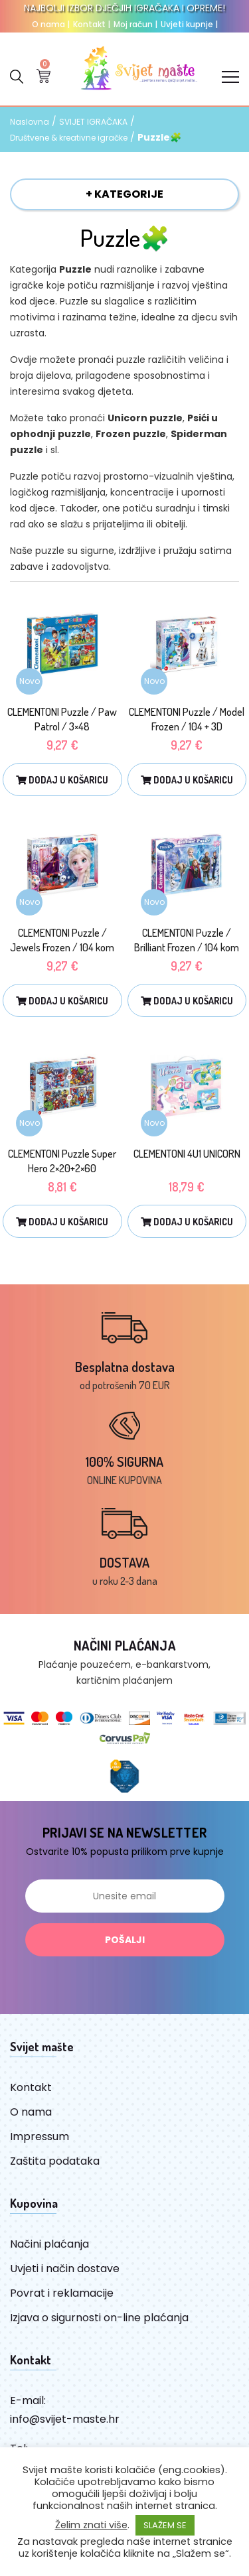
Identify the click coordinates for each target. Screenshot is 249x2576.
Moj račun (135, 24)
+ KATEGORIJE (124, 194)
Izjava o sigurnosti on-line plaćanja (99, 2317)
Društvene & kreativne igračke (68, 138)
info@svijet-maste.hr (65, 2419)
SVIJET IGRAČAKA (93, 122)
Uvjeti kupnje (189, 24)
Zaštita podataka (55, 2161)
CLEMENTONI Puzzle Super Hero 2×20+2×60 (62, 1161)
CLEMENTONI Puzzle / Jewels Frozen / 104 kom (62, 940)
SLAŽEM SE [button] (165, 2525)
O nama (51, 24)
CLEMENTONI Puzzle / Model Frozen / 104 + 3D (186, 719)
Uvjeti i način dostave (65, 2268)
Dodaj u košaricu (62, 779)
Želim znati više (91, 2525)
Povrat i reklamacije (62, 2293)
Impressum (39, 2136)
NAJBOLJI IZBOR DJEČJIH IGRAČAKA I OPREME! (124, 8)
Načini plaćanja (49, 2244)
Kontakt (91, 24)
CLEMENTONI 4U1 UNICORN (186, 1153)
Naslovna (29, 122)
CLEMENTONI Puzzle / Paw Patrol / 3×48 (62, 719)
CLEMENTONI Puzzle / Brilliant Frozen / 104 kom (186, 940)
